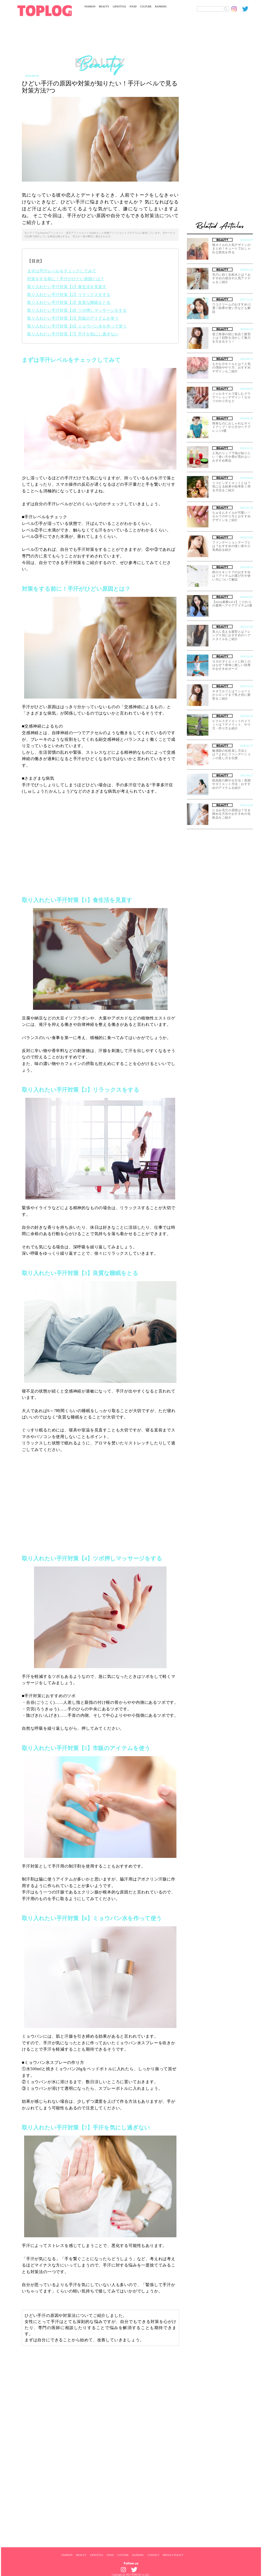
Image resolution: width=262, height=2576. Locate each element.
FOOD (132, 6)
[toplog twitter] (247, 8)
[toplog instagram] (237, 8)
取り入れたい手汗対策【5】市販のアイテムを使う (73, 318)
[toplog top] (44, 10)
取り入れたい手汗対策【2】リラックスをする (68, 294)
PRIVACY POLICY (173, 2555)
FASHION (90, 6)
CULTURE (146, 6)
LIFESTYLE (119, 6)
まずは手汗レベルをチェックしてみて (61, 271)
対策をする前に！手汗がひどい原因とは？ (65, 279)
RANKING (161, 6)
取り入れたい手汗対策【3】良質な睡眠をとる (68, 302)
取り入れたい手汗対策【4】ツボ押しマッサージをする (77, 310)
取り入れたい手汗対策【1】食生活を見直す (66, 287)
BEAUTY (104, 6)
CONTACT (153, 2555)
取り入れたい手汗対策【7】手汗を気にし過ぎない (73, 334)
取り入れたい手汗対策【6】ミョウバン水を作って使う (77, 326)
